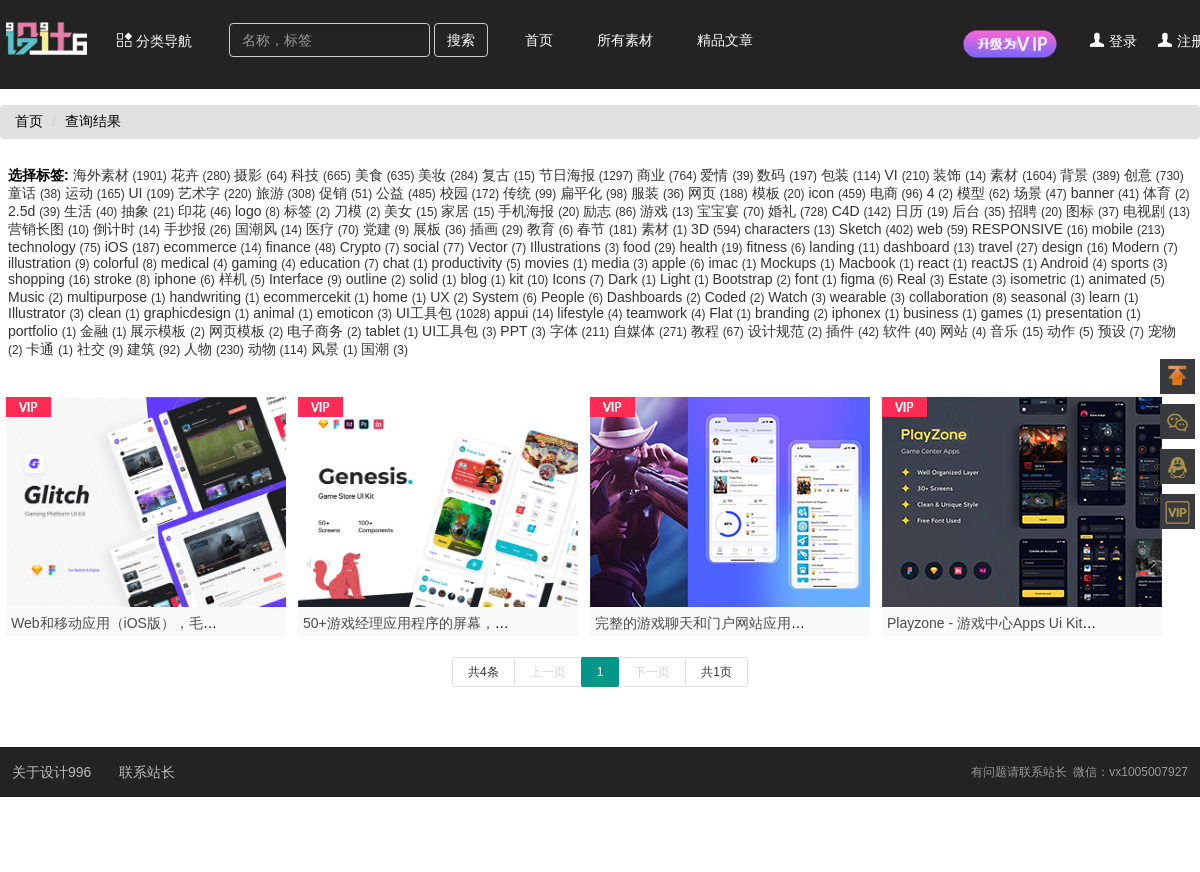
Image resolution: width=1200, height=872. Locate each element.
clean (116, 313)
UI (153, 193)
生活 (92, 211)
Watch (798, 297)
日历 (923, 211)
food (651, 247)
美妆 (450, 175)
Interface (307, 279)
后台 (980, 211)
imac (734, 263)
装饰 (961, 175)
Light (686, 279)
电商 (898, 193)
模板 (780, 193)
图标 (1094, 211)
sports (1139, 263)
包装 (853, 175)
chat (407, 263)
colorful (126, 263)
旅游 (288, 193)
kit (530, 279)
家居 (469, 211)
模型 (985, 193)
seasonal (1050, 297)
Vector (499, 247)
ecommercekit (317, 297)
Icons (580, 279)
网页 (720, 193)
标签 (309, 211)
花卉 (203, 175)
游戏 (668, 211)
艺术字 (217, 193)
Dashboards (656, 297)
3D (717, 229)
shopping (51, 279)
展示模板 (169, 331)
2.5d (36, 211)
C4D (864, 211)
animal (285, 313)
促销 (347, 193)
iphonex (867, 313)
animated (1127, 279)
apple (680, 263)
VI (909, 175)
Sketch (878, 229)
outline (378, 279)
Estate (979, 279)
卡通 (51, 349)
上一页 (548, 672)
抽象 (149, 211)
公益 (408, 193)
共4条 (483, 672)
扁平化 (595, 193)
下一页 (652, 672)
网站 (965, 331)
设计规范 (787, 331)
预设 (1123, 331)
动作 (1072, 331)
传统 (531, 193)
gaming (265, 263)
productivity (478, 263)
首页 (539, 40)
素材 (1025, 175)
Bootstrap (754, 279)
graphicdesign (199, 313)
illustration (50, 263)
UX (451, 297)
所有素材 (625, 40)
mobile (1128, 229)
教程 (719, 331)
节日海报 (588, 175)
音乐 (1018, 331)
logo (259, 211)
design (1077, 247)
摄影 (262, 175)
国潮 (384, 349)
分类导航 (154, 40)
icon (838, 193)
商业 (669, 175)
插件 (854, 331)
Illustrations (576, 247)
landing (846, 247)
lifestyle (591, 313)
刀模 (359, 211)
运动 (97, 193)
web (944, 229)
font (818, 279)
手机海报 (540, 211)
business (942, 313)
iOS (134, 247)
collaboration (960, 297)
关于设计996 (53, 772)
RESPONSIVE (1032, 229)
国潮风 (270, 229)
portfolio (44, 331)
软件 (911, 331)
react (944, 263)
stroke (124, 279)
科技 (323, 175)
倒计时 (128, 229)
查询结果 (93, 121)
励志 (611, 211)
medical (196, 263)
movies (558, 263)
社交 (102, 349)
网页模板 (248, 331)
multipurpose (118, 297)
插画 (498, 229)
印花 (206, 211)
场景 (1042, 193)
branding (793, 313)
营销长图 (50, 229)
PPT (524, 331)
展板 (441, 229)
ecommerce (215, 247)
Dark (634, 279)
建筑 (155, 349)
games (1013, 313)
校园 (472, 193)
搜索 (461, 40)
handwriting (216, 297)
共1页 (716, 672)
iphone (186, 279)
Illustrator (48, 313)
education (341, 263)
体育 (1166, 193)
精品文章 (725, 40)
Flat (732, 313)
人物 (216, 349)
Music (37, 297)
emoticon (356, 313)
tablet (393, 331)
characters (792, 229)
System (506, 297)
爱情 (728, 175)
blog (484, 279)
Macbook (878, 263)
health (712, 247)
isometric (1049, 279)
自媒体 (652, 331)
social (435, 247)
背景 (1092, 175)
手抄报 (199, 229)
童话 (36, 193)
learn (1114, 297)
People (574, 297)
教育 (552, 229)
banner (1107, 193)
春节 (609, 229)
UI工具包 (445, 313)
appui (525, 313)
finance (303, 247)
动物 (280, 349)
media (621, 263)
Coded (737, 297)
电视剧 (1156, 211)
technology (56, 247)
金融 (105, 331)
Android (1075, 263)
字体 (582, 331)
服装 (659, 193)
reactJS (1005, 263)
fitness (777, 247)
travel (1009, 247)
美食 (387, 175)
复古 (510, 175)
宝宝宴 (732, 211)
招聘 (1037, 211)
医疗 (334, 229)
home (401, 297)
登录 (1113, 40)
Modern (1145, 247)
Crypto (372, 247)
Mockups (799, 263)
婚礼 (800, 211)
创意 (1154, 175)
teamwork (667, 313)
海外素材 (122, 175)
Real (922, 279)
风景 (336, 349)
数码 (789, 175)
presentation (1093, 313)
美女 (412, 211)
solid (434, 279)
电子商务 (326, 331)
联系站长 (147, 772)
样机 (244, 279)
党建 (388, 229)
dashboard (930, 247)
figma (869, 279)
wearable (869, 297)
